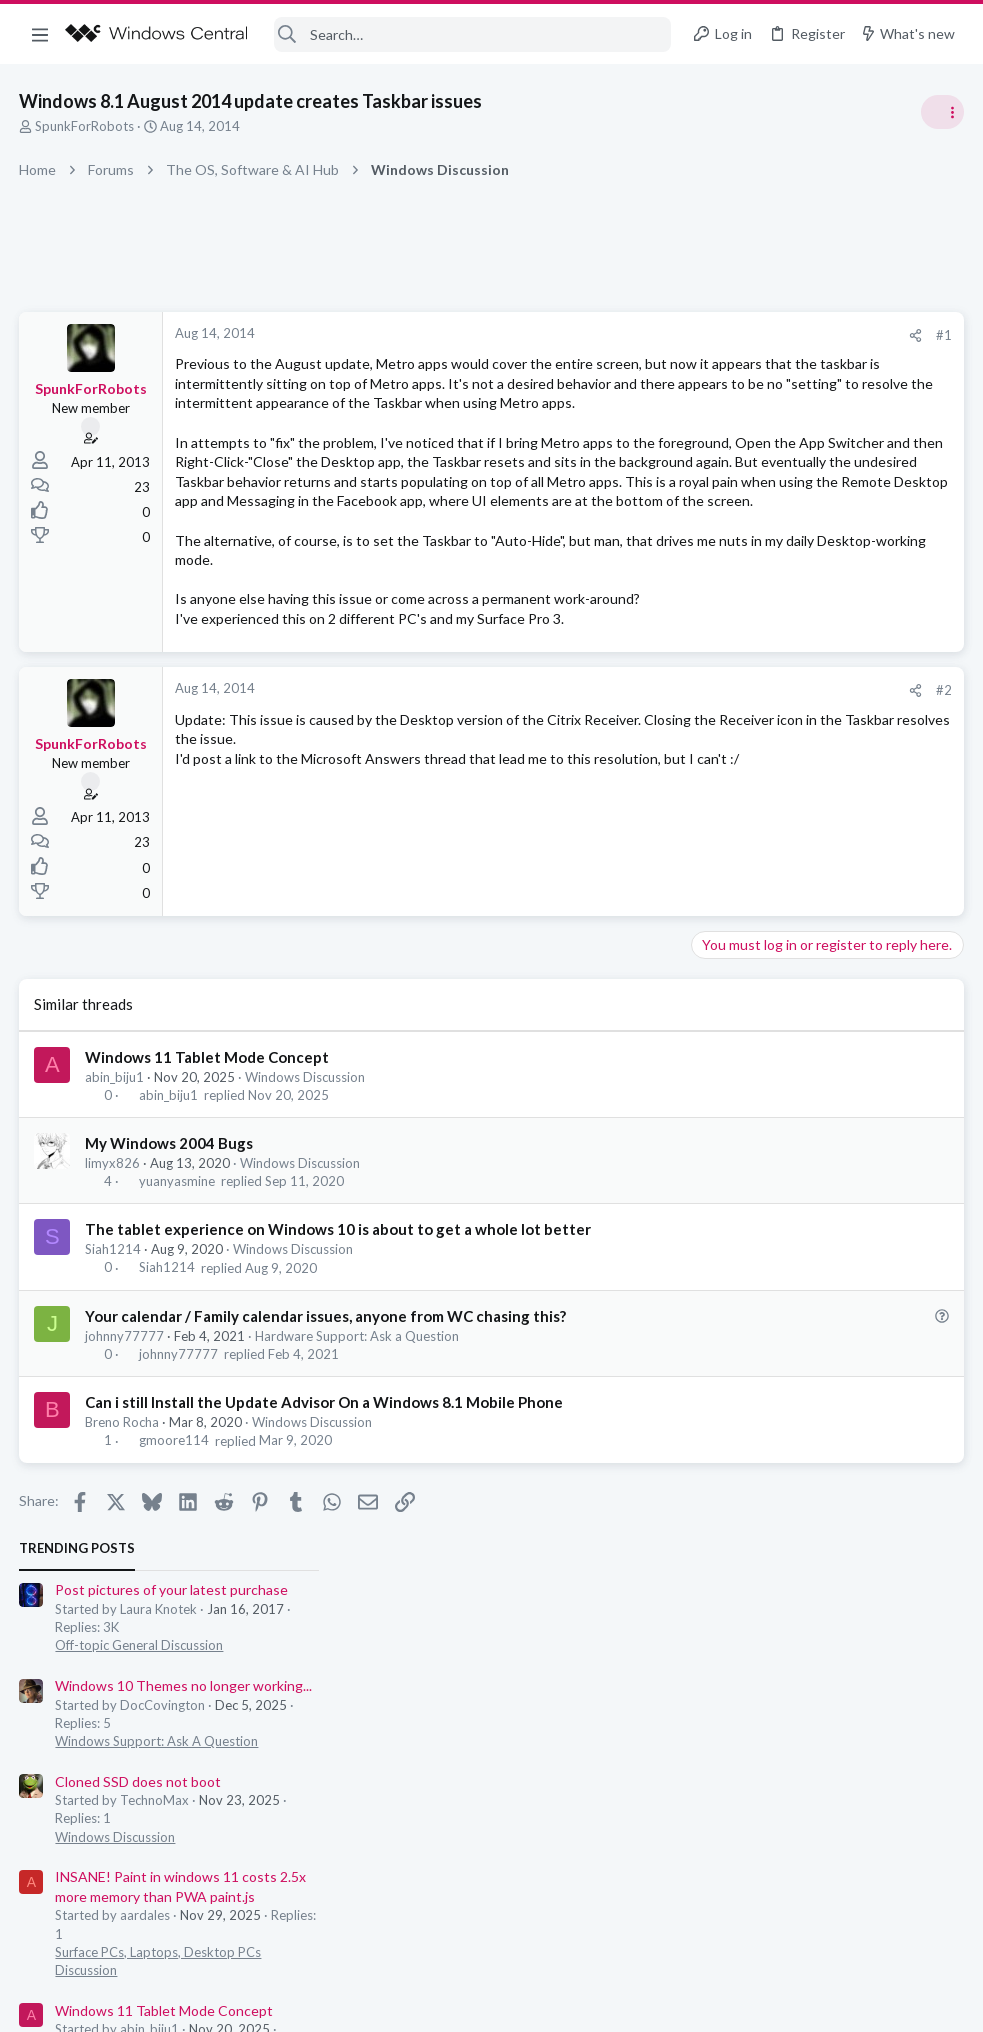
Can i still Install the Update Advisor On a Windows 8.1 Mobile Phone (325, 1520)
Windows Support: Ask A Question (800, 515)
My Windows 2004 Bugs (170, 1261)
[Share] (594, 335)
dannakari (933, 1009)
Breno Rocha (123, 1540)
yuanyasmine (177, 1299)
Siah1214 (114, 1367)
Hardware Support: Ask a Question (358, 1453)
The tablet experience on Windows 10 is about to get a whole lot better (339, 1347)
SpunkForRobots (85, 126)
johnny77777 (125, 1453)
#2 (623, 808)
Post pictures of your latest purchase (815, 364)
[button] (40, 34)
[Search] (472, 34)
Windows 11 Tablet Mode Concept (208, 1174)
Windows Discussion (306, 1194)
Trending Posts (721, 322)
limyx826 (113, 1281)
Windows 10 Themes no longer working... (827, 459)
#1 (623, 335)
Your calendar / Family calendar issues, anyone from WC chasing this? (326, 1433)
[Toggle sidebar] (942, 112)
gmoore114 (174, 1558)
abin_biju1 (115, 1194)
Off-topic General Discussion (783, 420)
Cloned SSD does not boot (782, 555)
